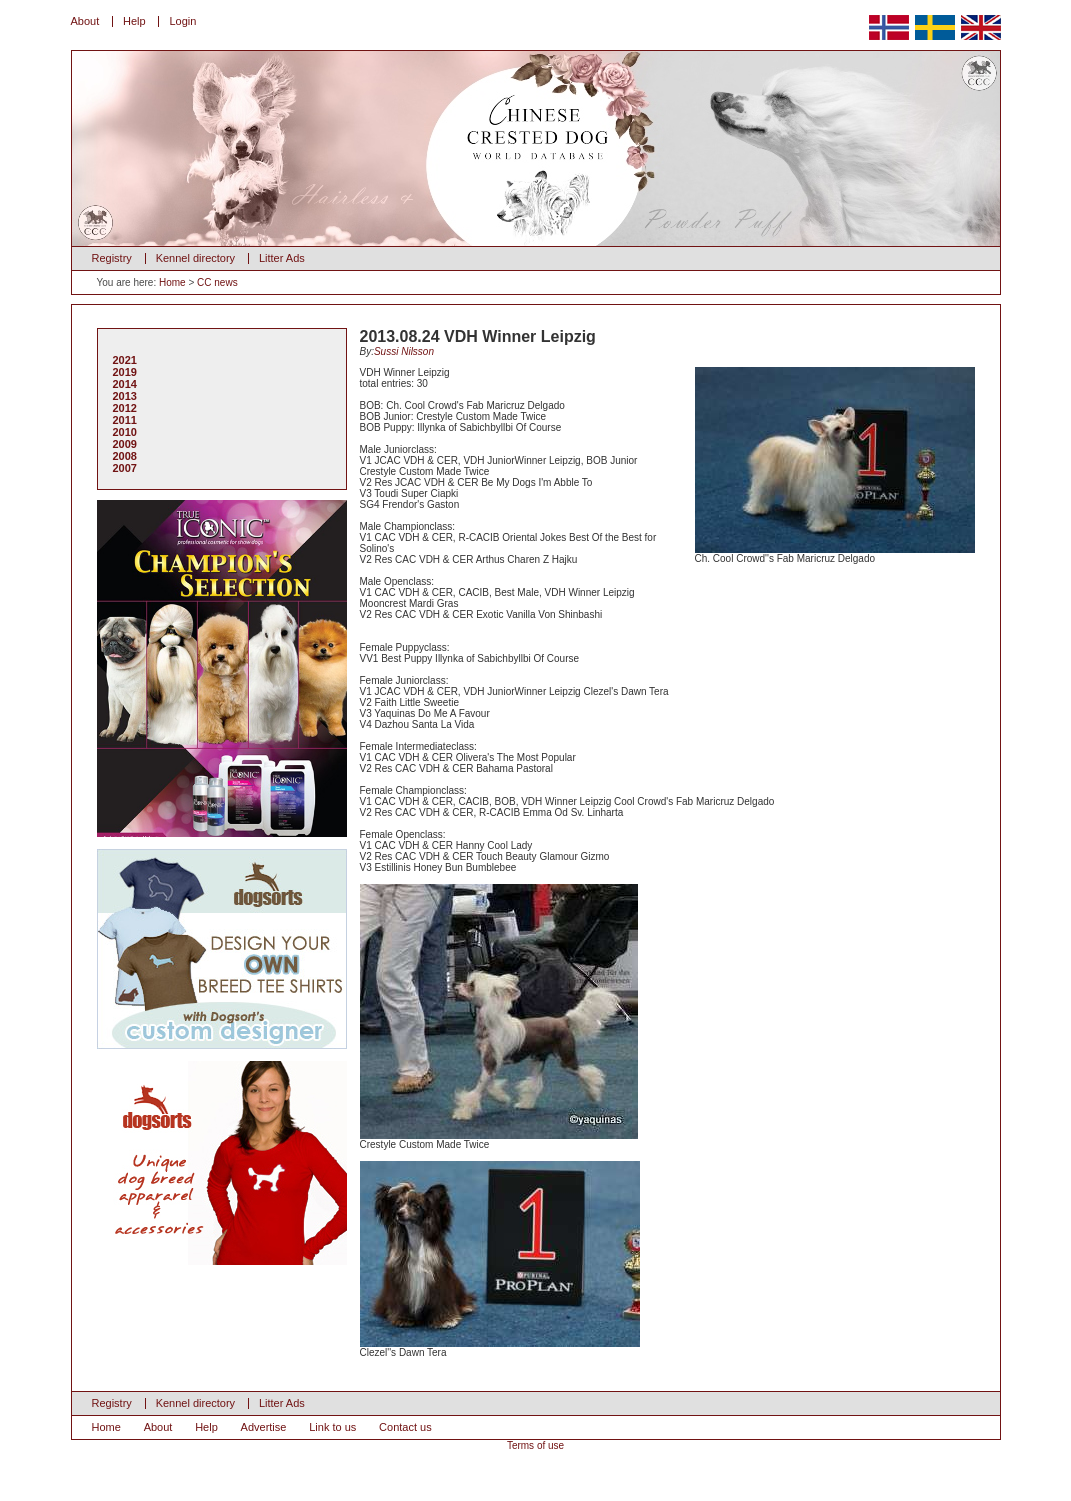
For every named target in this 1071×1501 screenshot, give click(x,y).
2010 (125, 432)
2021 (125, 360)
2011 (125, 420)
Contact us (405, 1427)
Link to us (332, 1427)
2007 (125, 468)
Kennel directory (196, 258)
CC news (217, 282)
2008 (125, 456)
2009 (125, 444)
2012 (125, 408)
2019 (125, 372)
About (85, 21)
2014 (125, 384)
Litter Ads (282, 258)
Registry (112, 258)
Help (134, 21)
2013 (125, 396)
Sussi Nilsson (404, 351)
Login (182, 21)
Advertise (264, 1427)
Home (172, 282)
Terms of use (535, 1445)
